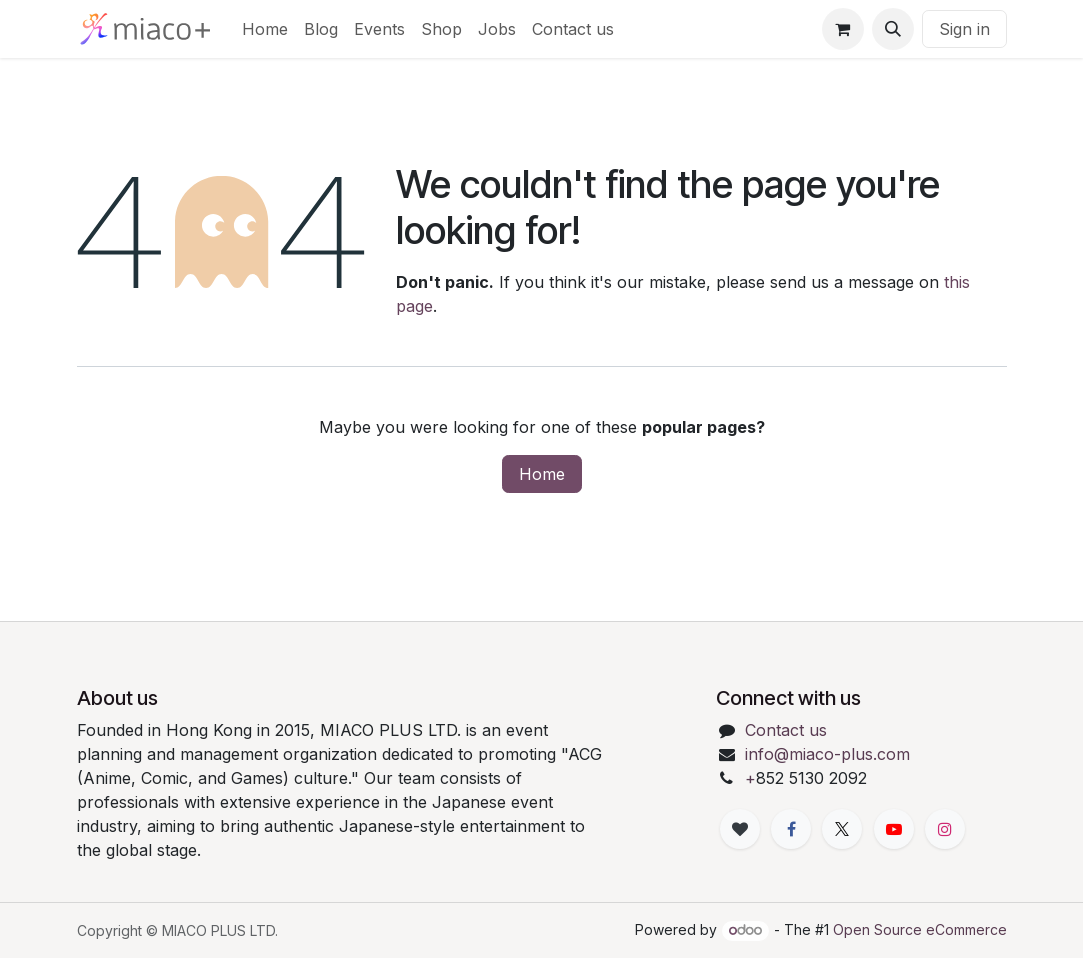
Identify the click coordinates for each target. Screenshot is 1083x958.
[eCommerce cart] (843, 29)
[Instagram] (945, 829)
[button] (893, 29)
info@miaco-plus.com (827, 754)
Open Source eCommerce (920, 929)
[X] (842, 829)
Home (542, 474)
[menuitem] (265, 29)
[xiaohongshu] (740, 829)
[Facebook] (791, 829)
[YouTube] (894, 829)
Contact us (786, 730)
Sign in (964, 29)
